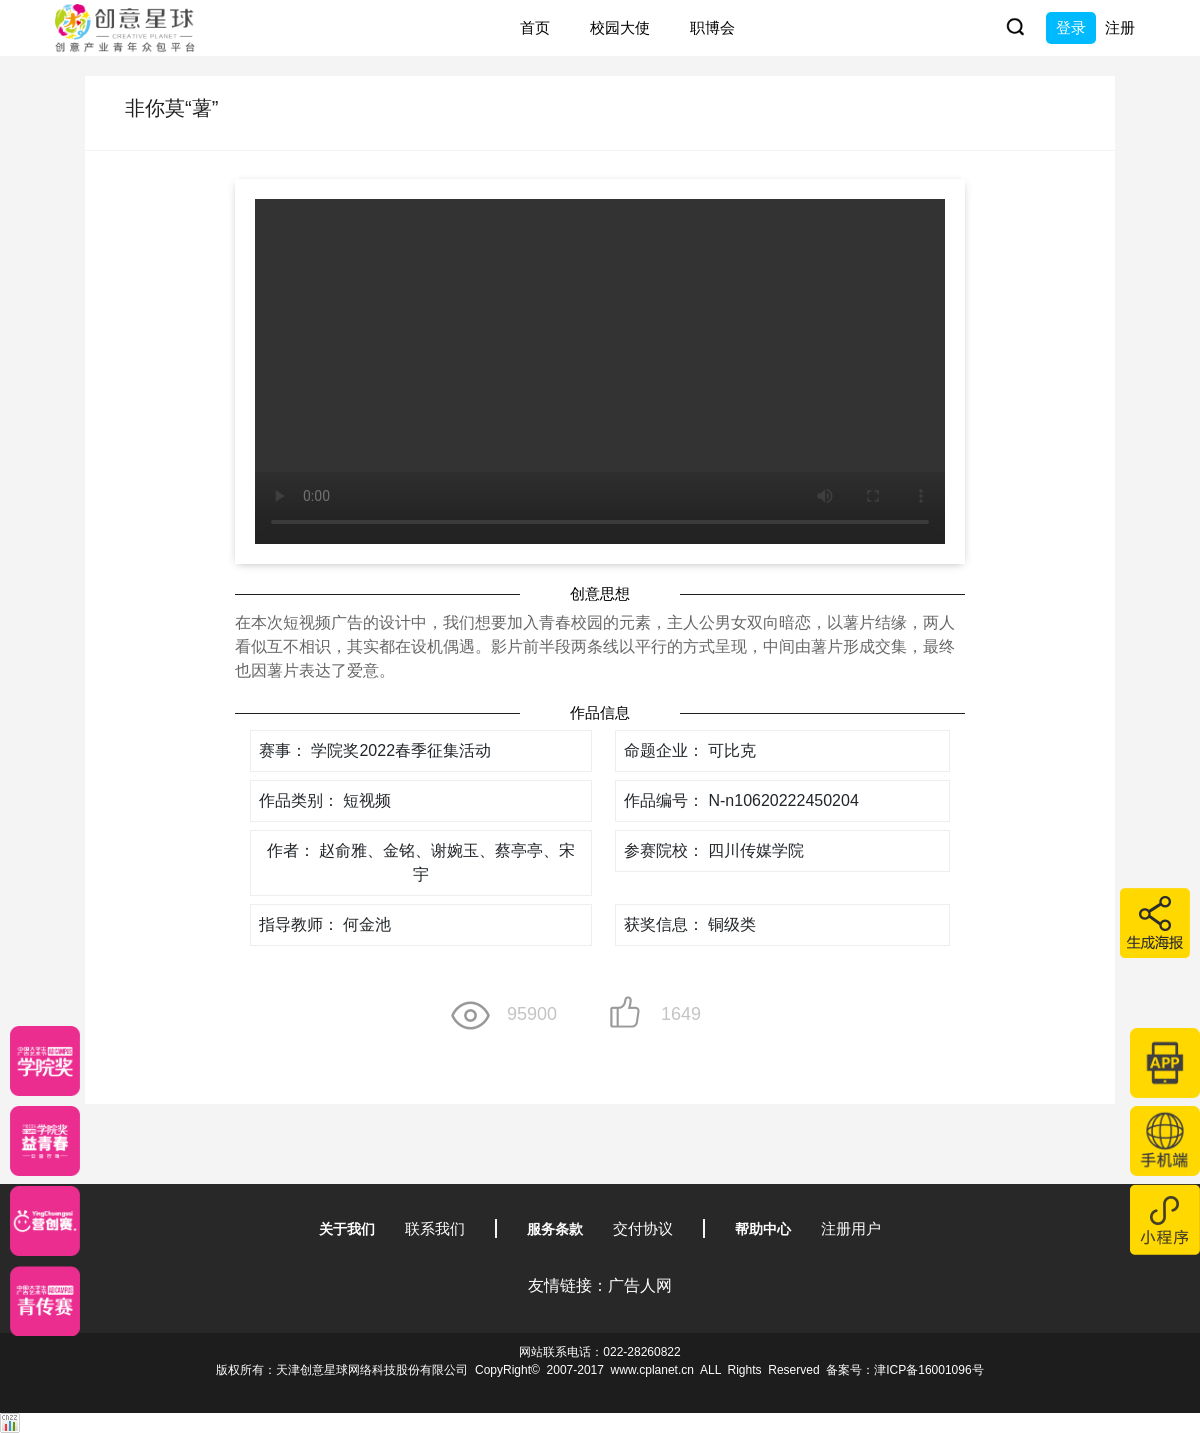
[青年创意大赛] (45, 1141)
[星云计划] (45, 1061)
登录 (1071, 27)
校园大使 (620, 27)
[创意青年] (45, 1301)
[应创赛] (45, 1221)
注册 (1120, 27)
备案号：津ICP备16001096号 (904, 1370)
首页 (535, 27)
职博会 (712, 27)
